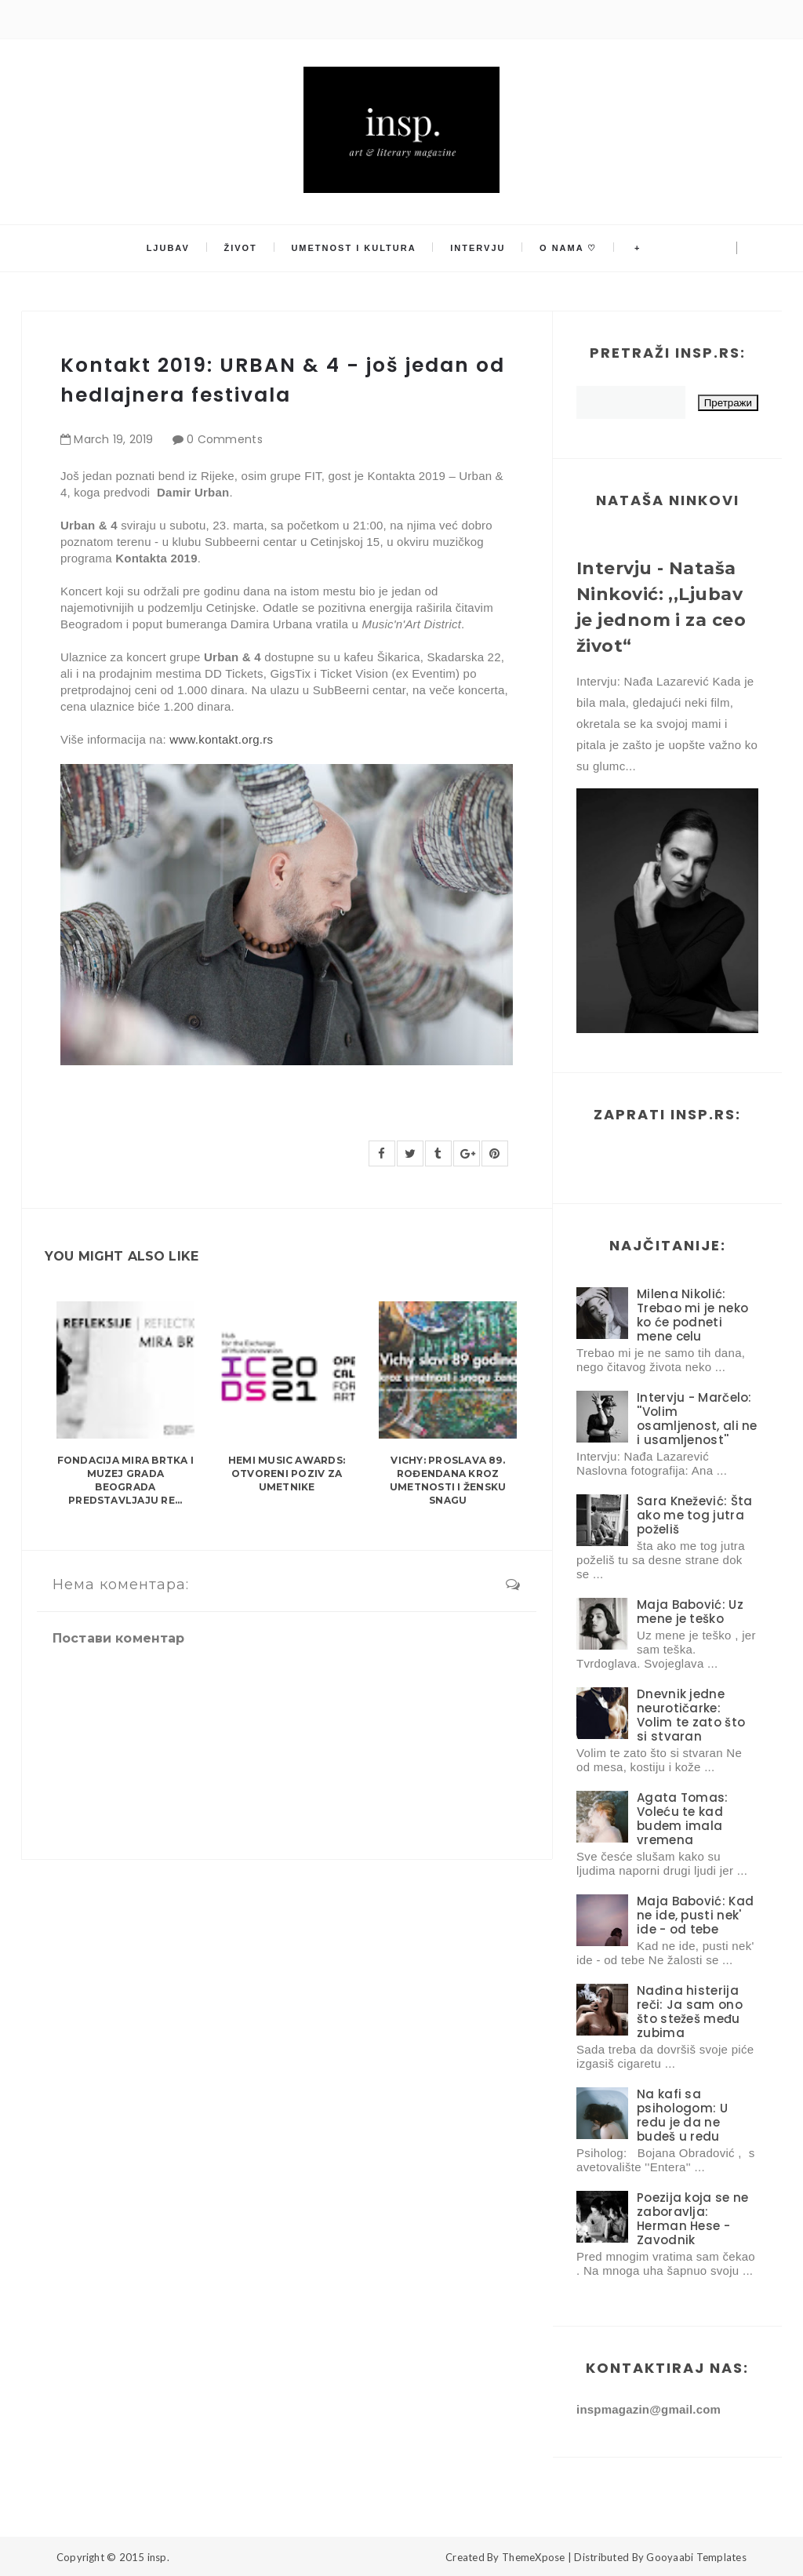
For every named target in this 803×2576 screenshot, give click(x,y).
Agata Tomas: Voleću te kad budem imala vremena (683, 1818)
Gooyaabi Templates (696, 2557)
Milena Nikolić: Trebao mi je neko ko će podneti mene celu (692, 1315)
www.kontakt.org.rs (220, 739)
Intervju (476, 248)
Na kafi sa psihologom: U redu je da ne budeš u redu (682, 2115)
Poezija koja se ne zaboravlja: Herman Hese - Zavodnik (692, 2218)
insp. (158, 2557)
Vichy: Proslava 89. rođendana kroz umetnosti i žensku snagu (448, 1479)
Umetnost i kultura (354, 248)
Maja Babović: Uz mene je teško (690, 1611)
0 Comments (225, 439)
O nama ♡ (564, 248)
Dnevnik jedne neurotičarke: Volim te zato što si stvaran (691, 1715)
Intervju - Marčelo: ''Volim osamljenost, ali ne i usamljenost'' (697, 1418)
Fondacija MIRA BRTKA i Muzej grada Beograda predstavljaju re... (125, 1479)
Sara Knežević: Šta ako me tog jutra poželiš (694, 1515)
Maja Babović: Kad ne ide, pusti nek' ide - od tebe (695, 1915)
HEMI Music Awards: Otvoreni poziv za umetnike (286, 1473)
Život (244, 248)
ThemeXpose (533, 2557)
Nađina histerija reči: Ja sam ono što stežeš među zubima (690, 2011)
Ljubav (174, 248)
